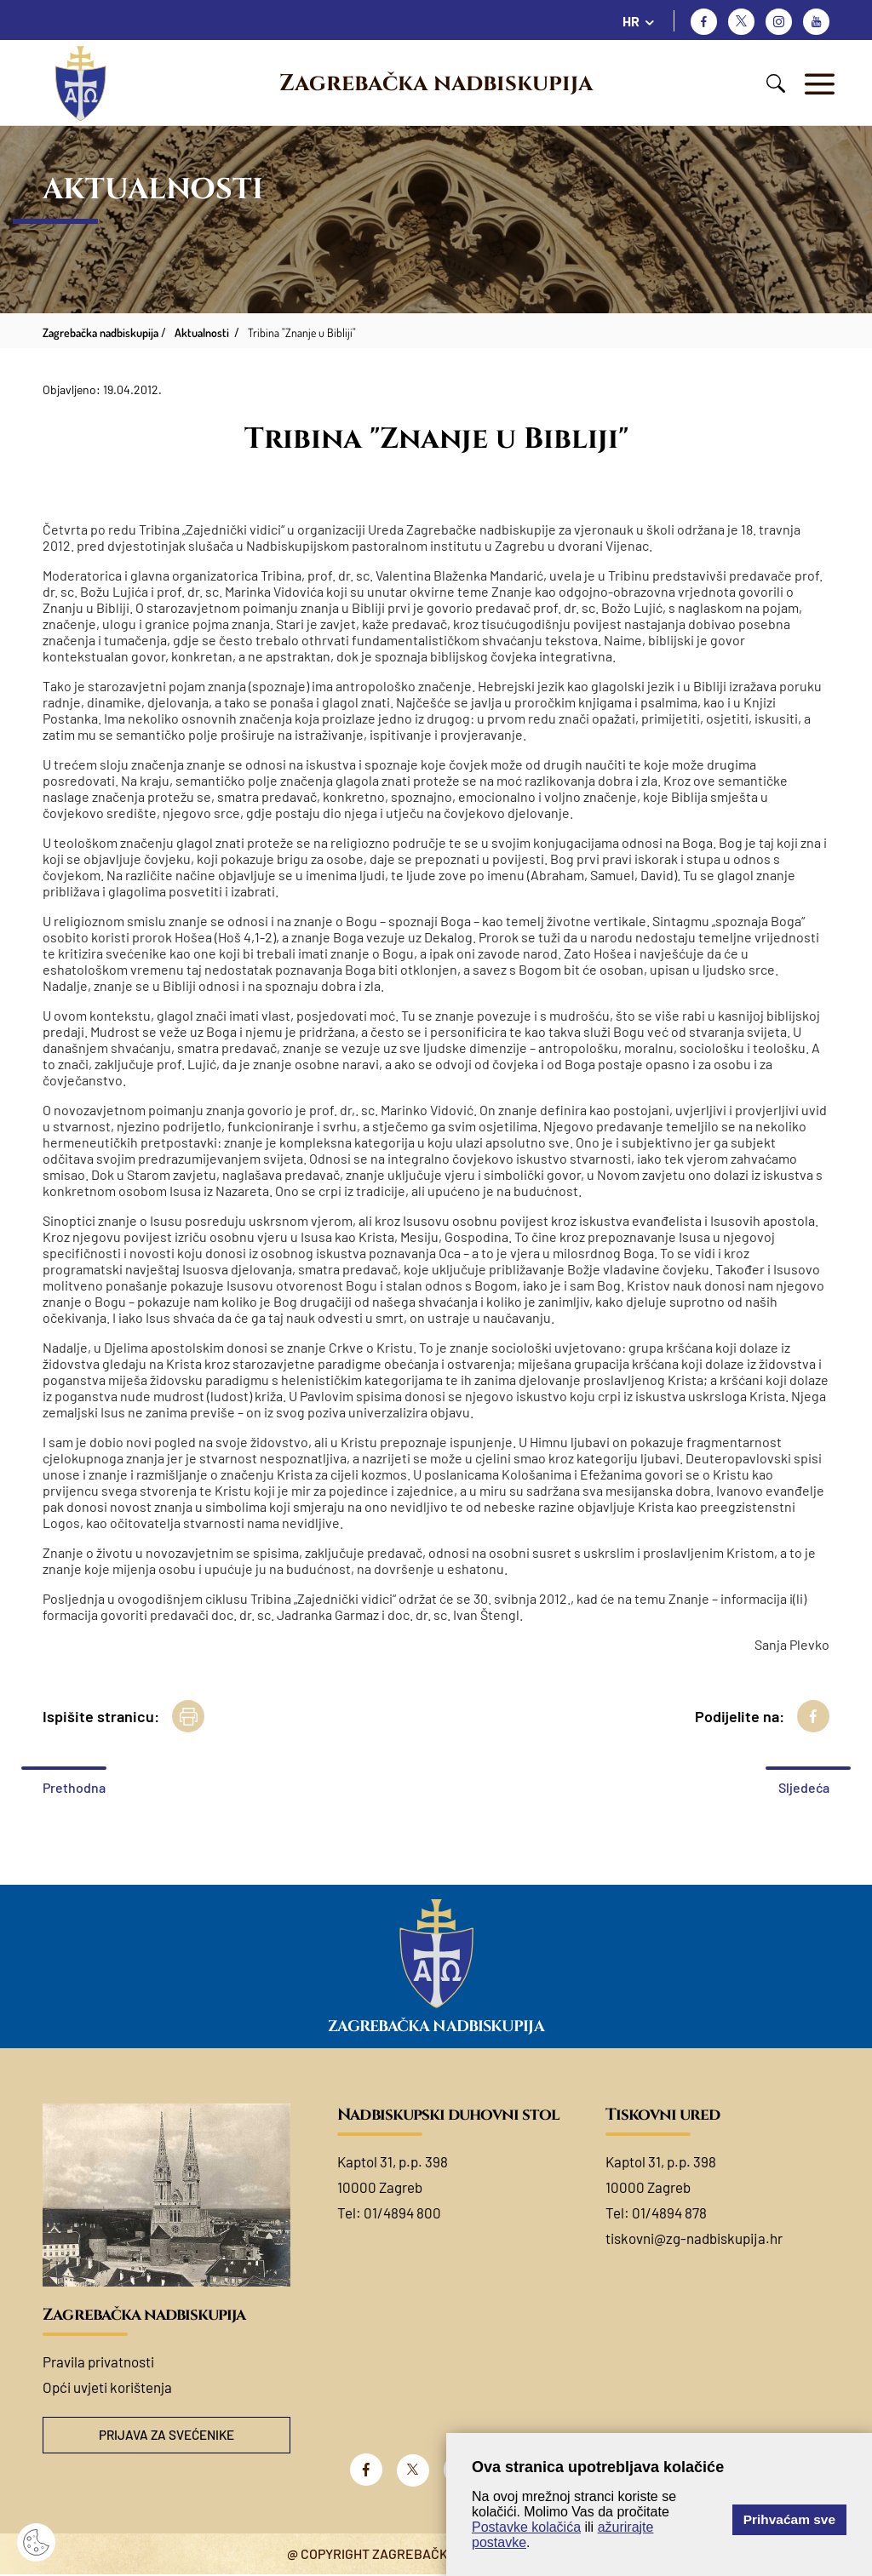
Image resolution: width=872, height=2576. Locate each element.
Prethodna (74, 1787)
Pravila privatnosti (98, 2361)
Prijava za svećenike (166, 2436)
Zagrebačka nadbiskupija (436, 83)
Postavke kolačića (526, 2527)
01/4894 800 (402, 2212)
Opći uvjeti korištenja (107, 2387)
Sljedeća (803, 1787)
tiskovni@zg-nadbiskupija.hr (694, 2238)
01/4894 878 (669, 2212)
